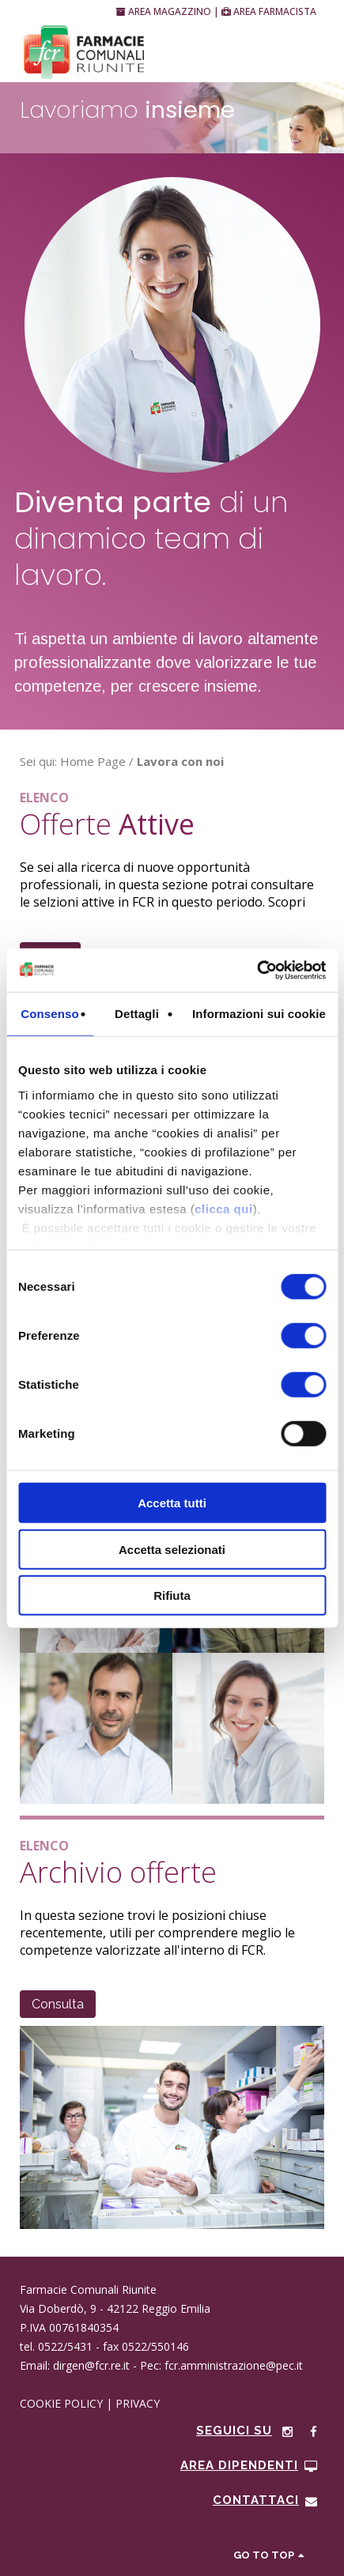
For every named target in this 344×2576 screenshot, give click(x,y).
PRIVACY (137, 2403)
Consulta (58, 2004)
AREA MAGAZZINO (165, 11)
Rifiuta (172, 1595)
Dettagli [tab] (137, 1013)
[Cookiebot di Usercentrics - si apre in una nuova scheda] (256, 970)
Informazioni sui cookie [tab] (259, 1013)
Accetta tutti (172, 1503)
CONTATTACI (265, 2500)
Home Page (93, 761)
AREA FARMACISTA (268, 11)
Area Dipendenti (249, 2465)
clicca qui (223, 1208)
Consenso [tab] (49, 1013)
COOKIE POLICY (61, 2403)
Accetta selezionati (172, 1549)
